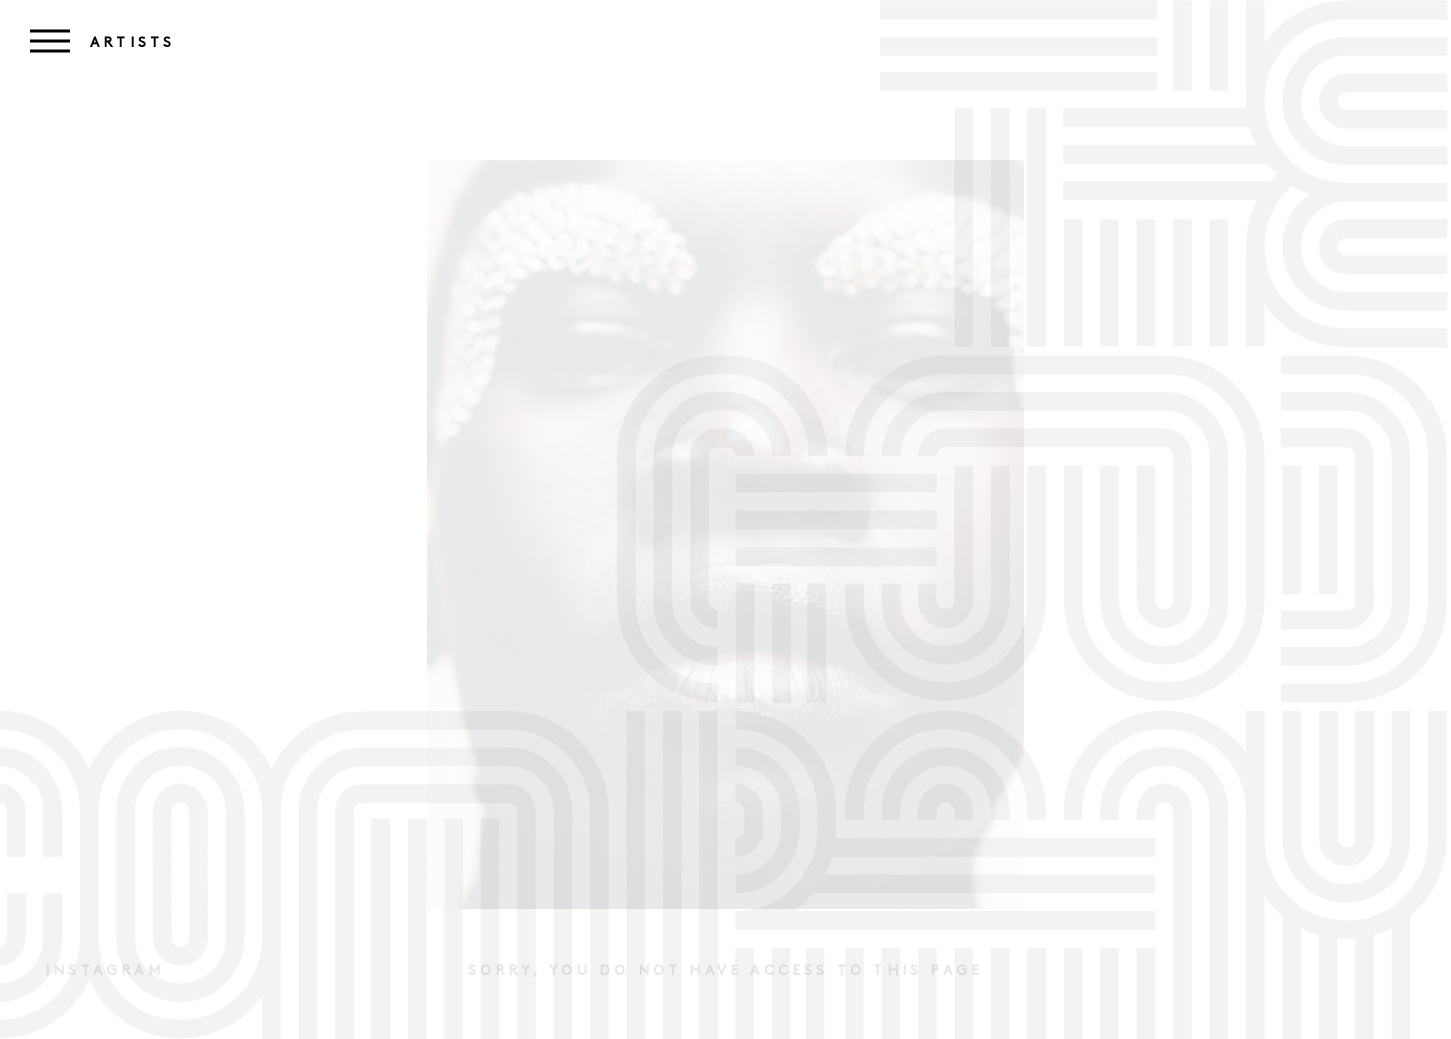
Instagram (104, 971)
